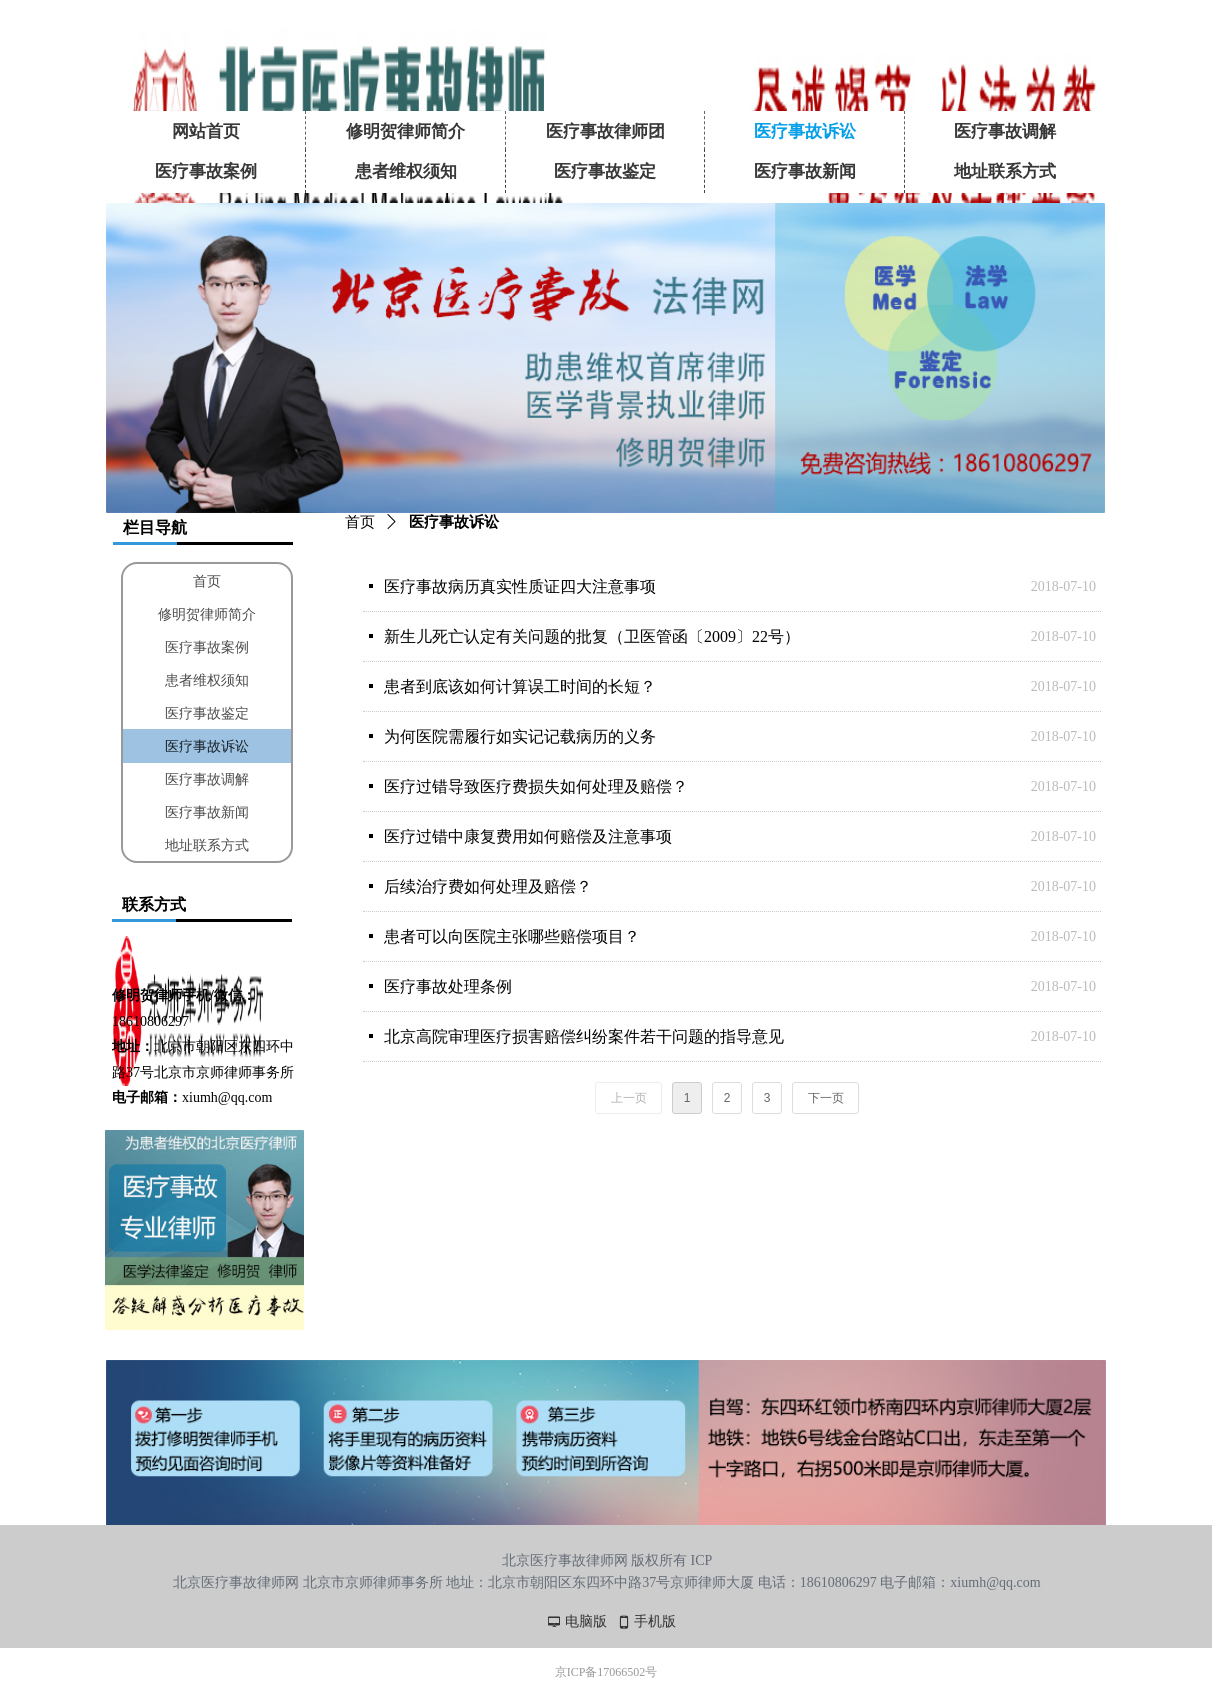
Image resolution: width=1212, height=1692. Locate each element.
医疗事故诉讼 (454, 522)
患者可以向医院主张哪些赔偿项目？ (512, 936)
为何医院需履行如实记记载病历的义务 (520, 736)
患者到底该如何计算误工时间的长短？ (520, 686)
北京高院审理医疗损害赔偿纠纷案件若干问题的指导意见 (584, 1036)
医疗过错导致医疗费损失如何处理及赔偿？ (536, 786)
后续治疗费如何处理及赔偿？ (488, 886)
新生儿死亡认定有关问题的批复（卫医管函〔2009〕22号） (592, 636)
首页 (360, 522)
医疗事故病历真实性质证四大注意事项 (520, 586)
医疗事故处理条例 (448, 986)
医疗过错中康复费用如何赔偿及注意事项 (528, 836)
